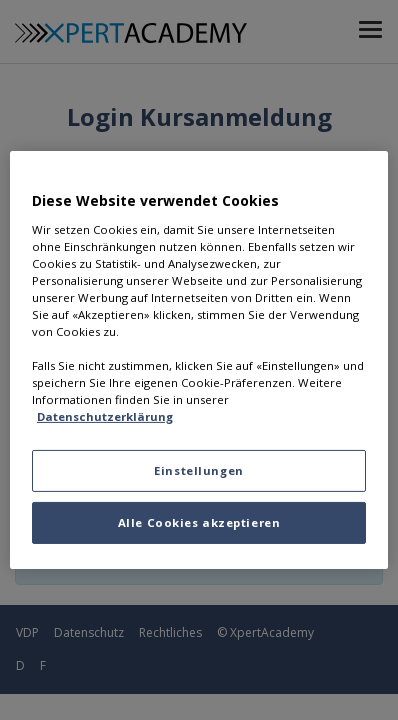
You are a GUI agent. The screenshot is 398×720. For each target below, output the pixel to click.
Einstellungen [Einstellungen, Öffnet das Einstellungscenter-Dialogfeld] (198, 470)
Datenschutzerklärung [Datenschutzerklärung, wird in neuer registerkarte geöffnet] (105, 416)
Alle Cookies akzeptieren (199, 522)
